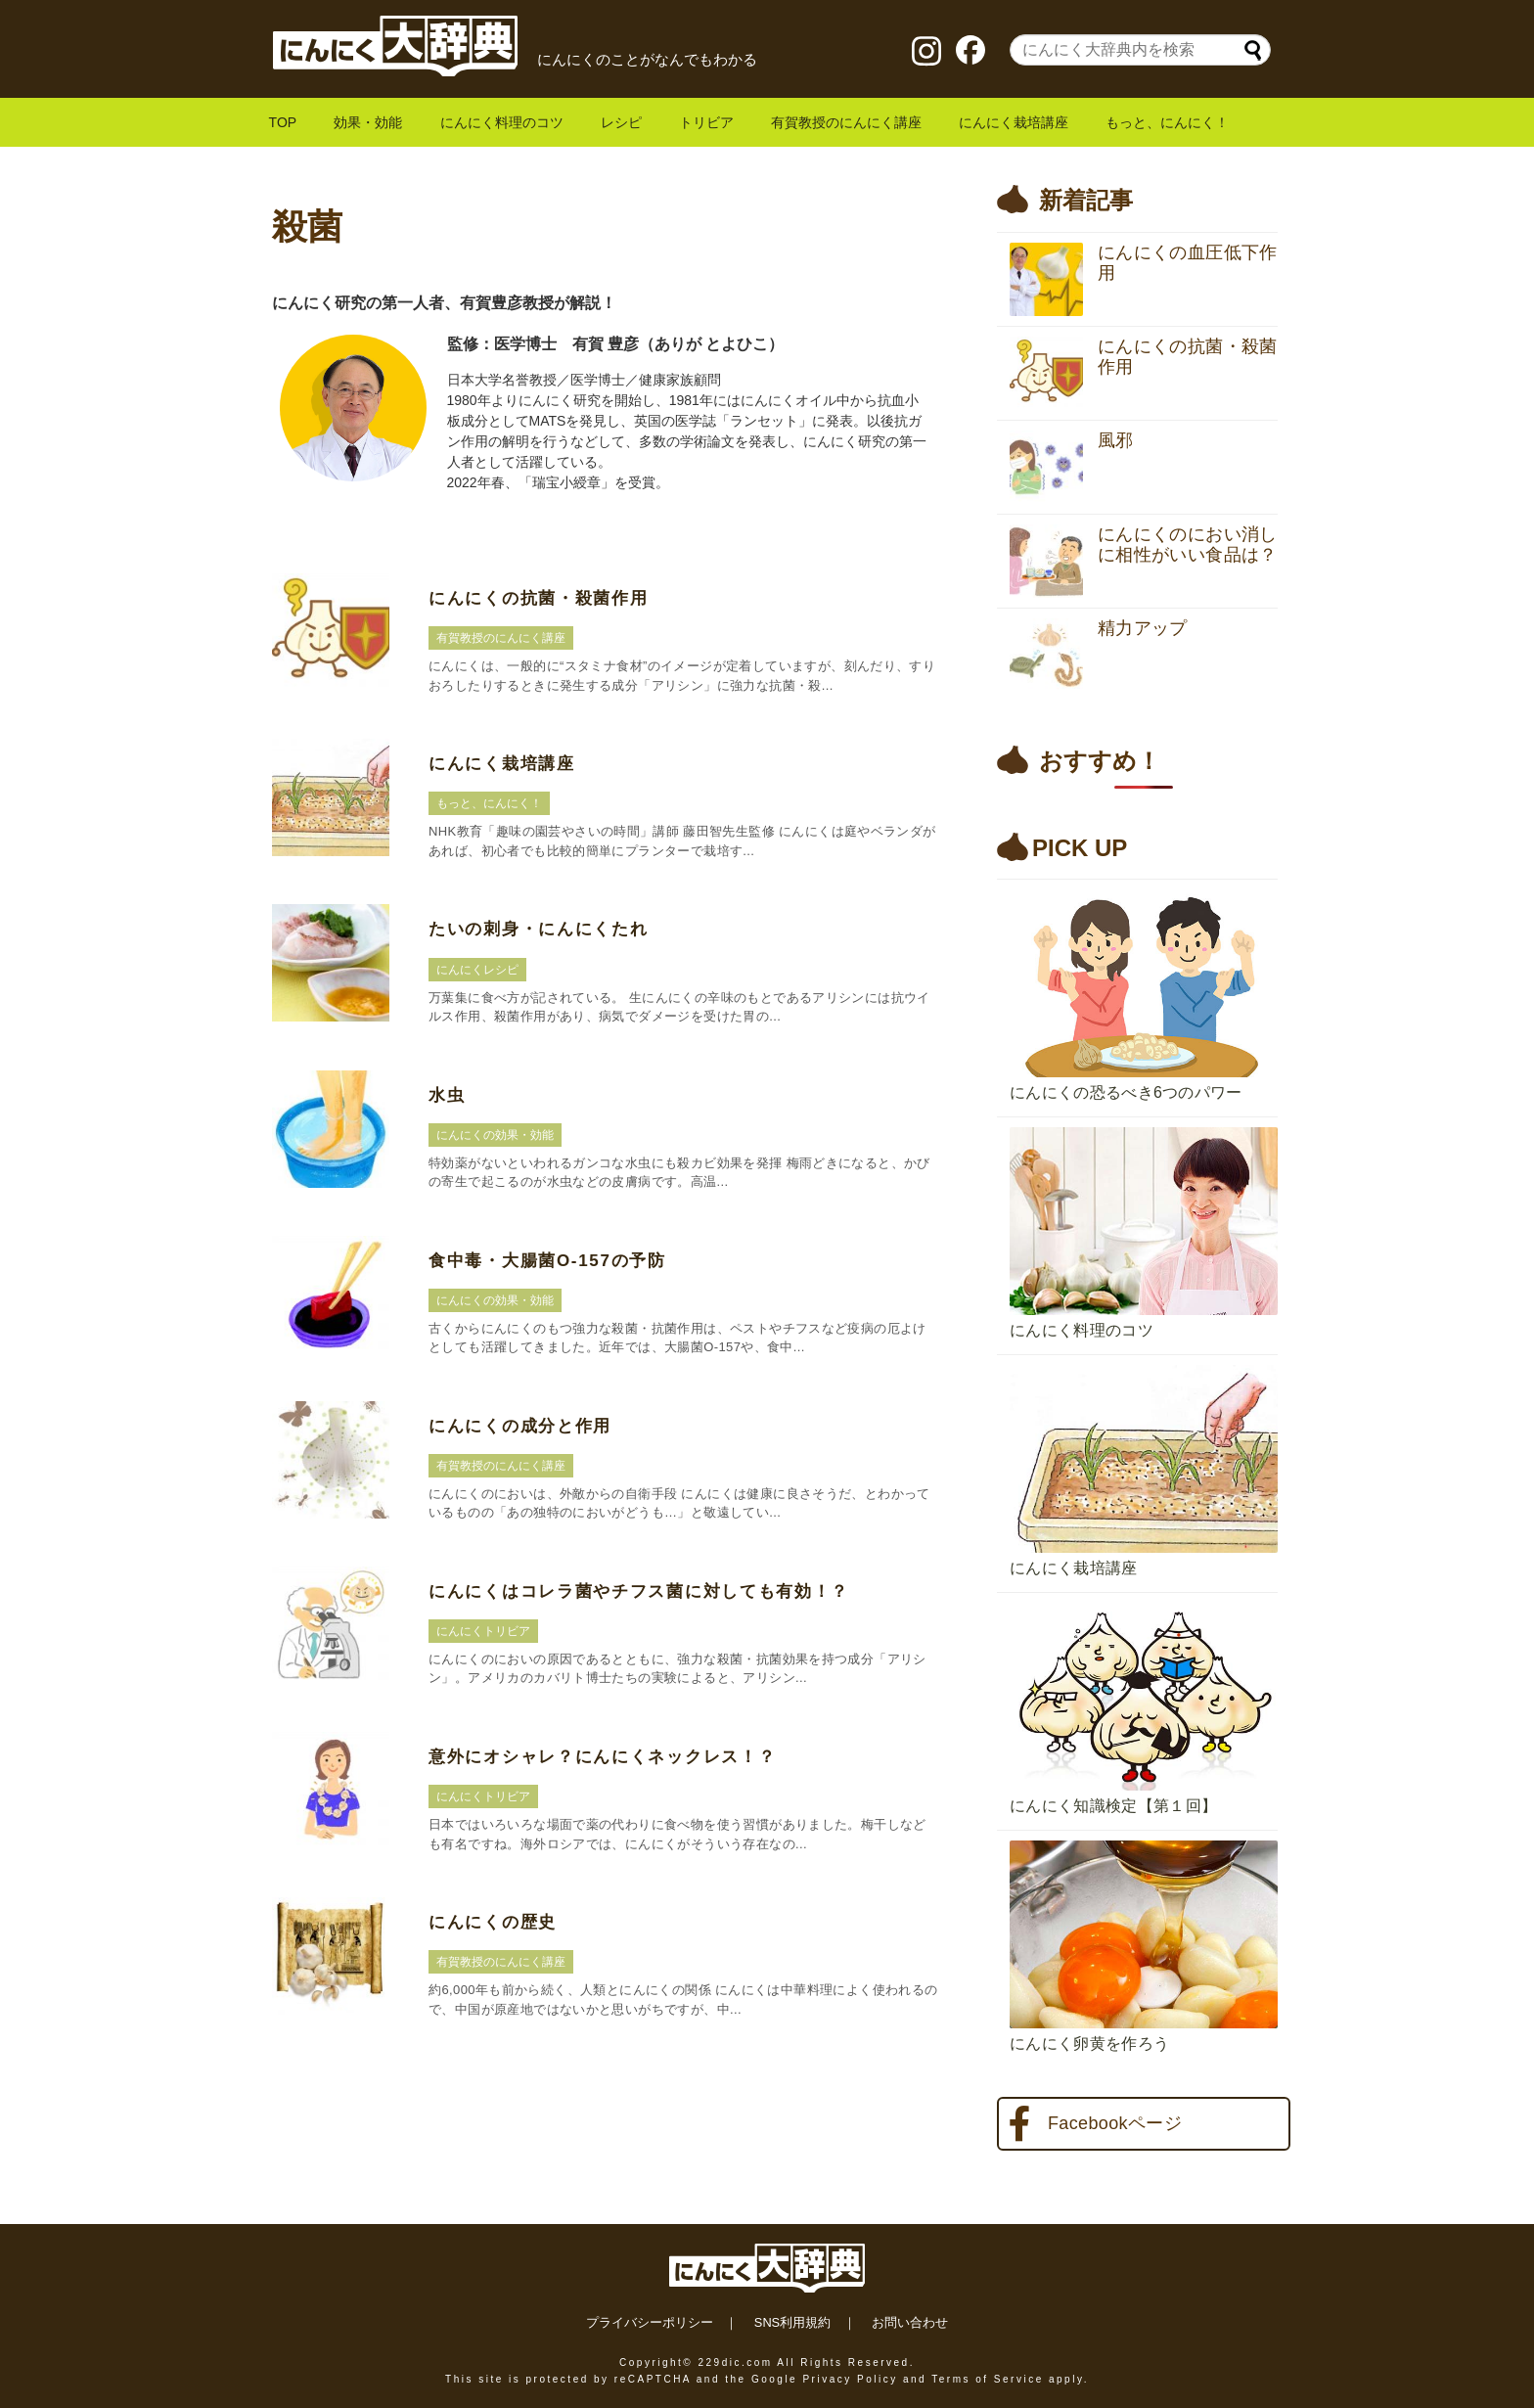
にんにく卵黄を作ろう (1089, 2043)
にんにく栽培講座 (1013, 122)
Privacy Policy (849, 2379)
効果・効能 (368, 122)
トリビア (706, 122)
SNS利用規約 (792, 2322)
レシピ (621, 122)
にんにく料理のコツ (502, 122)
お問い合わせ (910, 2322)
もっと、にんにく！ (1167, 122)
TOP (283, 122)
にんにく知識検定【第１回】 (1113, 1805)
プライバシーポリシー (649, 2322)
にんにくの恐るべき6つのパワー (1126, 1092)
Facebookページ (1095, 2124)
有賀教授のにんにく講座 (846, 122)
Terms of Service (987, 2379)
